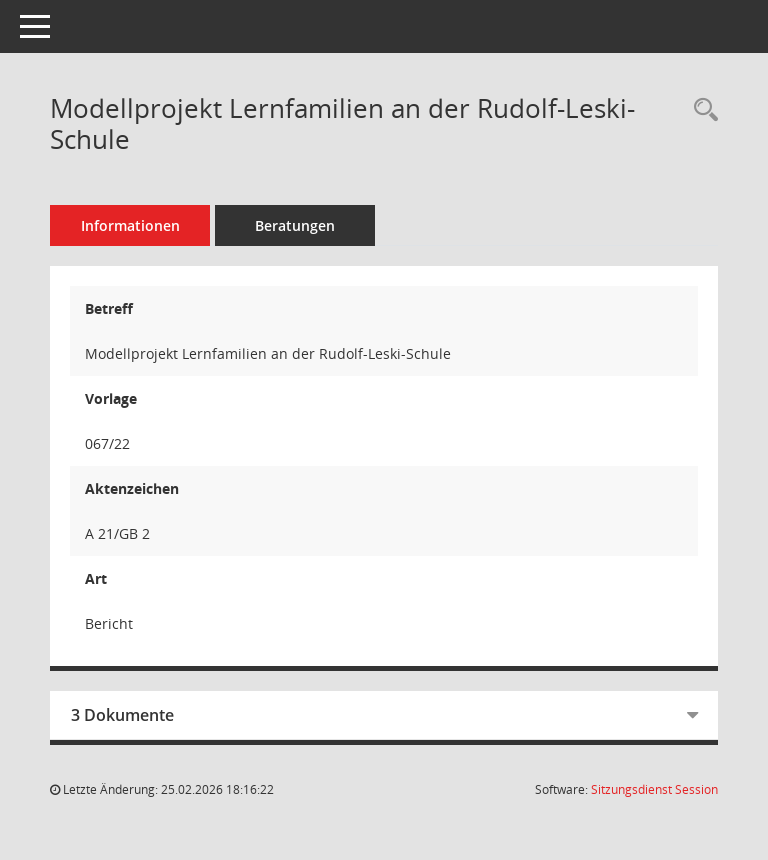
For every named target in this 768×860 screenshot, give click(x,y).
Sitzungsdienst (654, 789)
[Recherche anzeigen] (701, 110)
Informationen (130, 225)
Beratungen (295, 225)
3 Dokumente (122, 715)
